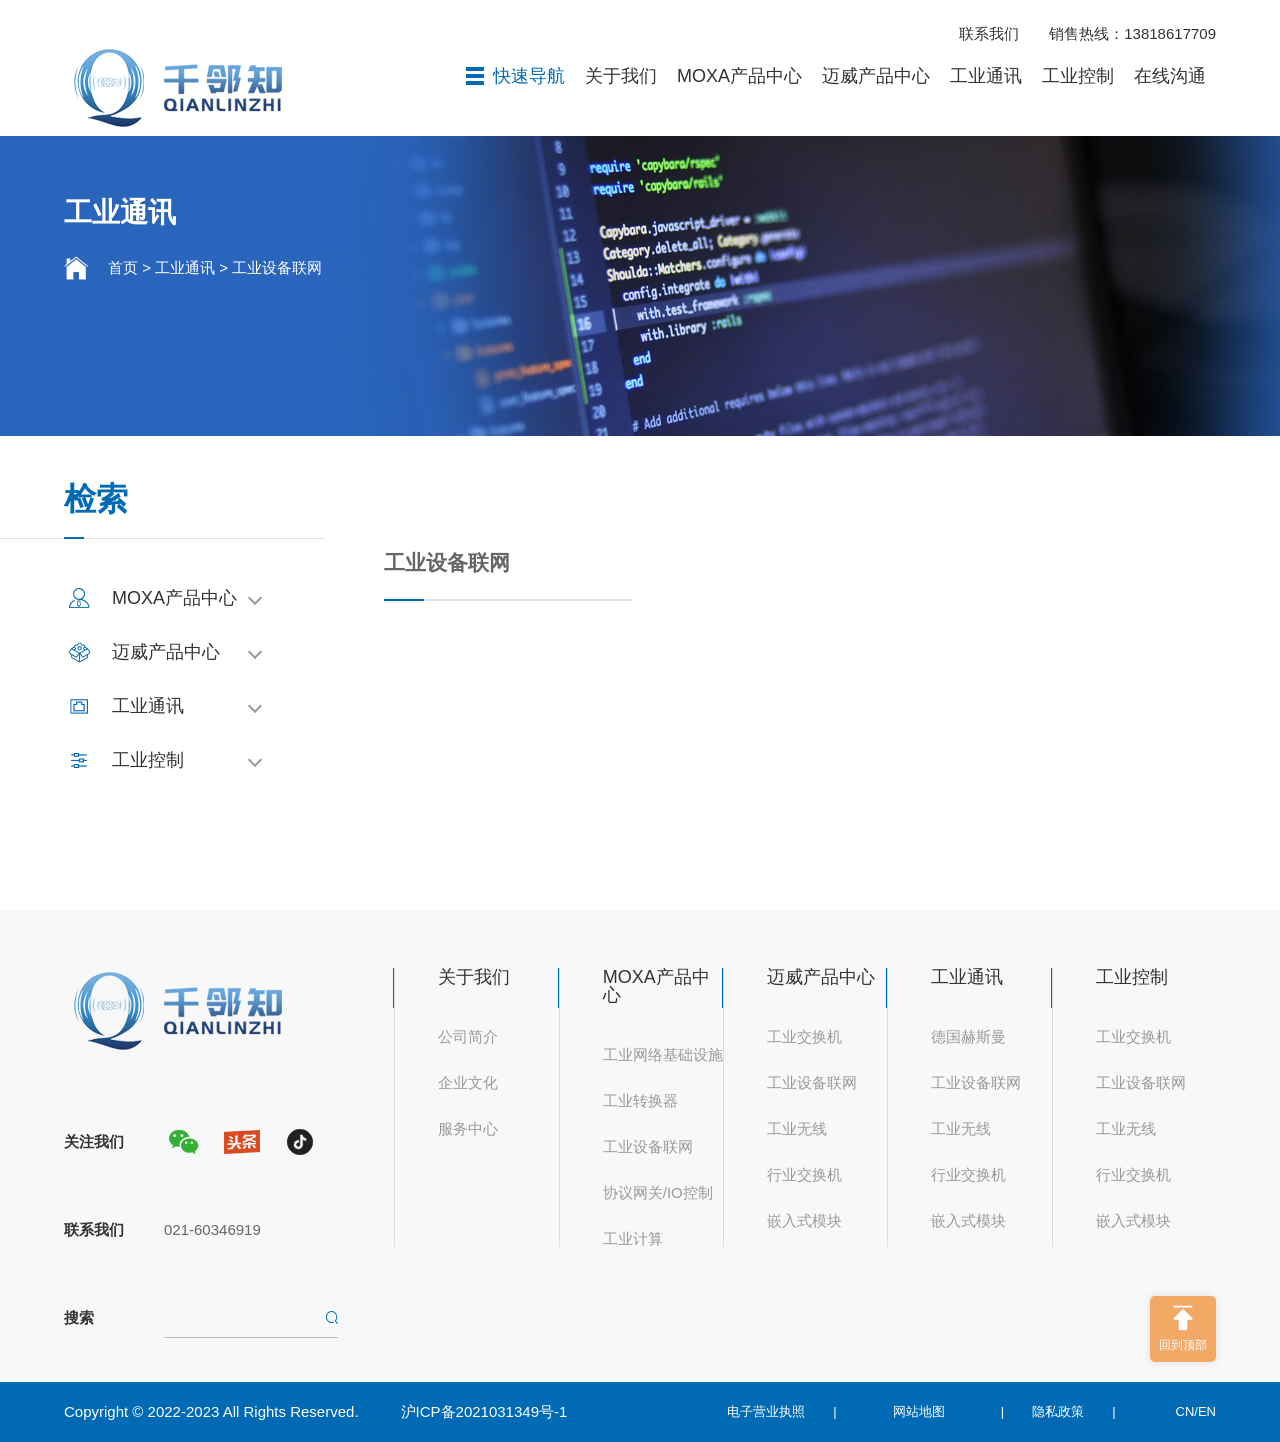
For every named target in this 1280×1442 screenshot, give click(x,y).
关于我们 (621, 76)
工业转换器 (640, 1100)
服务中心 (468, 1128)
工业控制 (1078, 76)
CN (1185, 1411)
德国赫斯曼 (968, 1036)
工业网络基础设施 (663, 1054)
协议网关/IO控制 (658, 1192)
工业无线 (797, 1128)
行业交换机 (804, 1174)
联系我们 (989, 33)
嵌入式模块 (804, 1220)
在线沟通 (1170, 76)
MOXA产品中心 (739, 76)
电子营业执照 (766, 1411)
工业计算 (633, 1238)
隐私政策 (1058, 1411)
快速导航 (515, 76)
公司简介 (468, 1036)
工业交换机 (804, 1036)
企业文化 (468, 1082)
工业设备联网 (277, 267)
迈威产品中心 (876, 76)
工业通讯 (986, 76)
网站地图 (919, 1411)
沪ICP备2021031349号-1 (484, 1411)
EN (1207, 1411)
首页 (123, 267)
